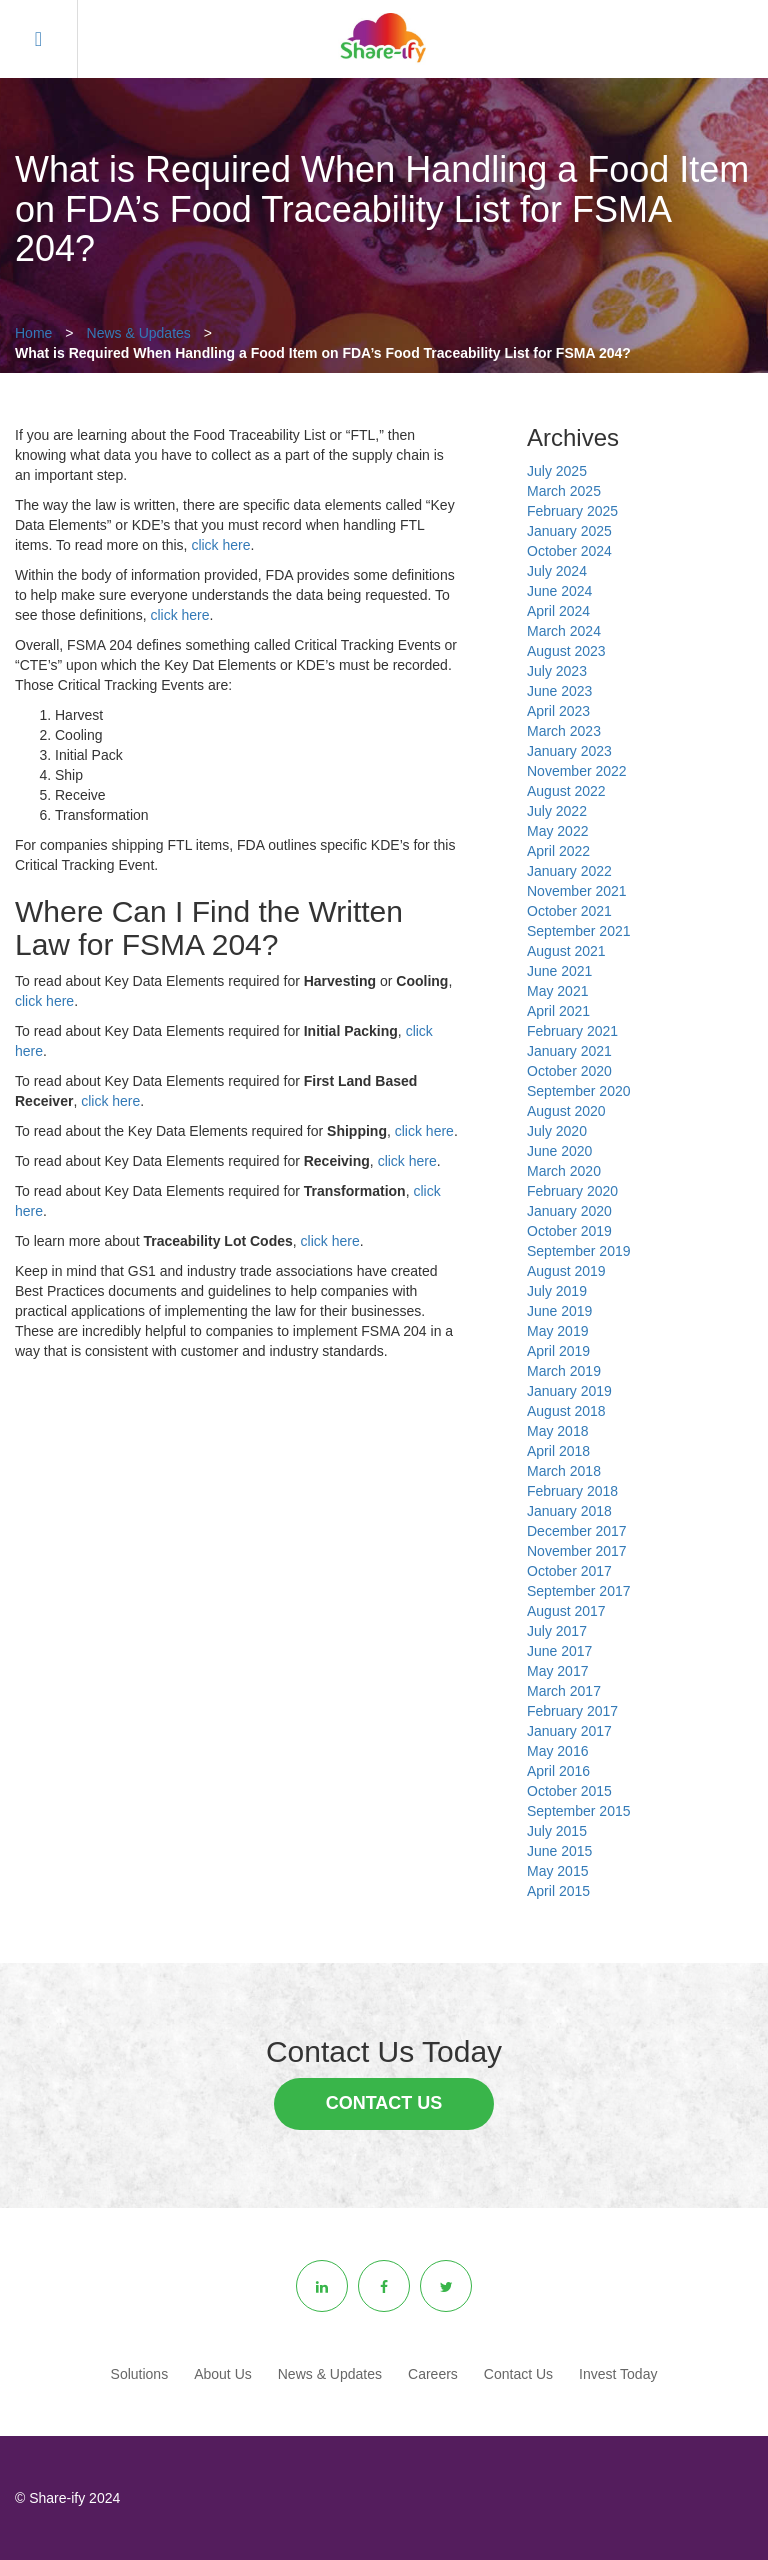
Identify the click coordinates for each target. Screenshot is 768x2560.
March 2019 (564, 1371)
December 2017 (577, 1531)
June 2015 (559, 1851)
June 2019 (559, 1311)
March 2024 (564, 631)
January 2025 (569, 531)
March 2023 (564, 731)
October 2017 (569, 1571)
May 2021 (557, 991)
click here (220, 545)
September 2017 (579, 1591)
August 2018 (566, 1411)
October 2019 (569, 1231)
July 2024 (557, 571)
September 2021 (579, 931)
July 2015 (557, 1831)
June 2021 (559, 971)
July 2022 (557, 811)
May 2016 (557, 1751)
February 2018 (572, 1491)
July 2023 (557, 671)
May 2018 (557, 1431)
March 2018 (564, 1471)
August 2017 (566, 1611)
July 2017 (557, 1631)
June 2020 (559, 1151)
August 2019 (566, 1271)
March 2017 (564, 1691)
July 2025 (557, 471)
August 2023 (566, 651)
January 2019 (569, 1391)
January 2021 (569, 1051)
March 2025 (564, 491)
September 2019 (579, 1251)
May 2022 (557, 831)
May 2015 (557, 1871)
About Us (223, 2374)
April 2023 (558, 711)
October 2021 (569, 911)
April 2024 (558, 611)
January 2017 (569, 1731)
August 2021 (566, 951)
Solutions (140, 2374)
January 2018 (569, 1511)
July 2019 (557, 1291)
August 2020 (566, 1111)
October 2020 (569, 1071)
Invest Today (618, 2374)
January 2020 (569, 1211)
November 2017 (577, 1551)
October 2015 (569, 1791)
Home (33, 333)
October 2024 (569, 551)
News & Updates (139, 333)
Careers (433, 2374)
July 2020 (557, 1131)
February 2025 (572, 511)
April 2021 (558, 1011)
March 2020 (564, 1171)
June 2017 (559, 1651)
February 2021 (572, 1031)
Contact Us (384, 2103)
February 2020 (572, 1191)
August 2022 (566, 791)
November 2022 (577, 771)
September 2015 (579, 1811)
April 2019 (558, 1351)
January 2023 (569, 751)
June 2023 (559, 691)
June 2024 (559, 591)
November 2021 (577, 891)
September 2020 (579, 1091)
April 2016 (558, 1771)
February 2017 (572, 1711)
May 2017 (557, 1671)
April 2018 (558, 1451)
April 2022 (558, 851)
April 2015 (558, 1891)
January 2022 (569, 871)
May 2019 (557, 1331)
